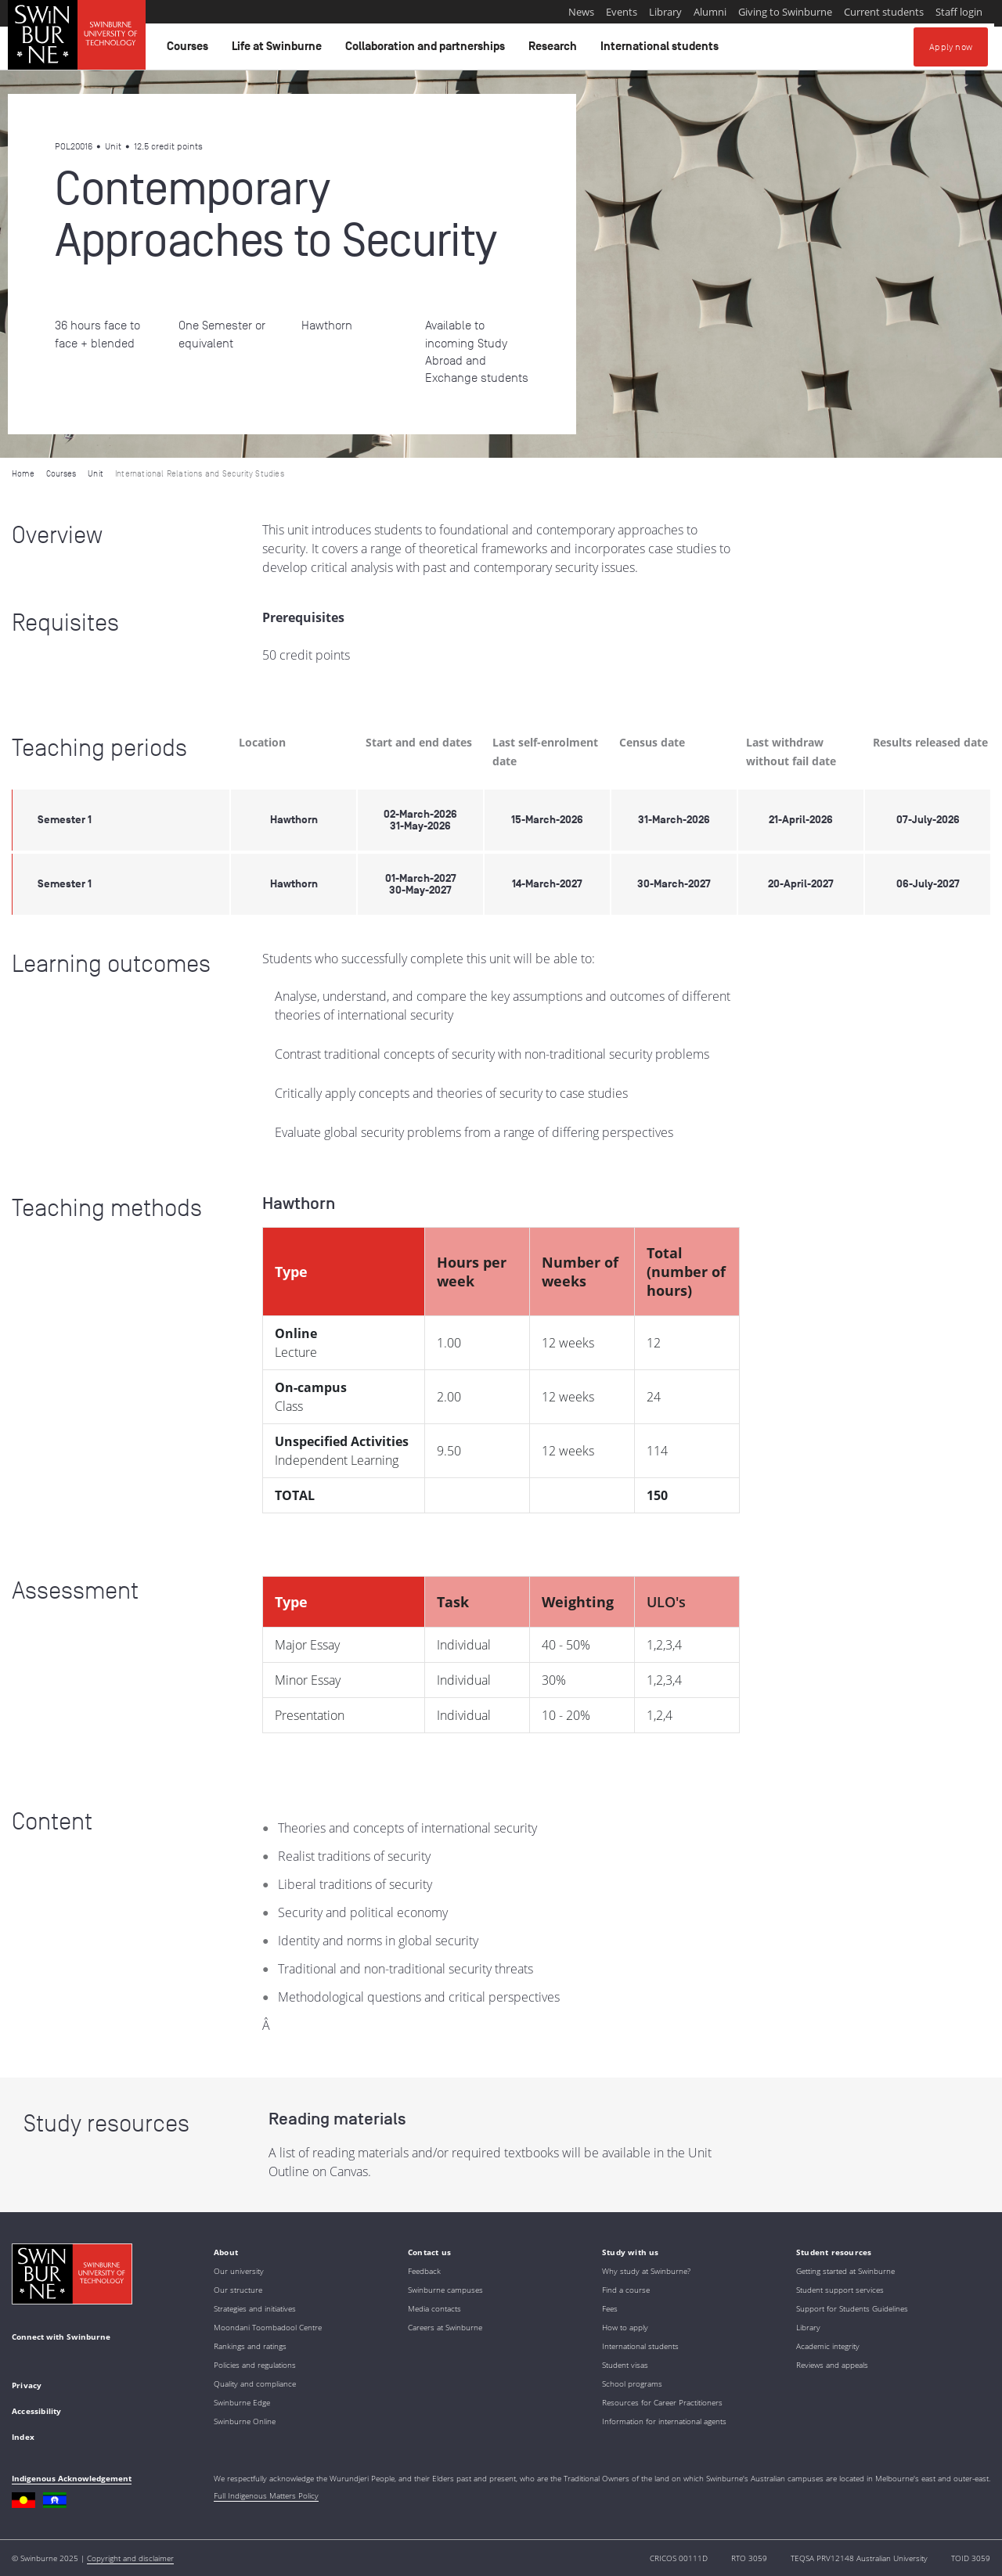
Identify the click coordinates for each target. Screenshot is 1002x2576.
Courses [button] (190, 50)
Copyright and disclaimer (130, 2558)
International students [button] (661, 50)
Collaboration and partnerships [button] (427, 50)
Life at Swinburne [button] (279, 50)
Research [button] (555, 50)
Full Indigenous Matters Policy (266, 2495)
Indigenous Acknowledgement (72, 2478)
